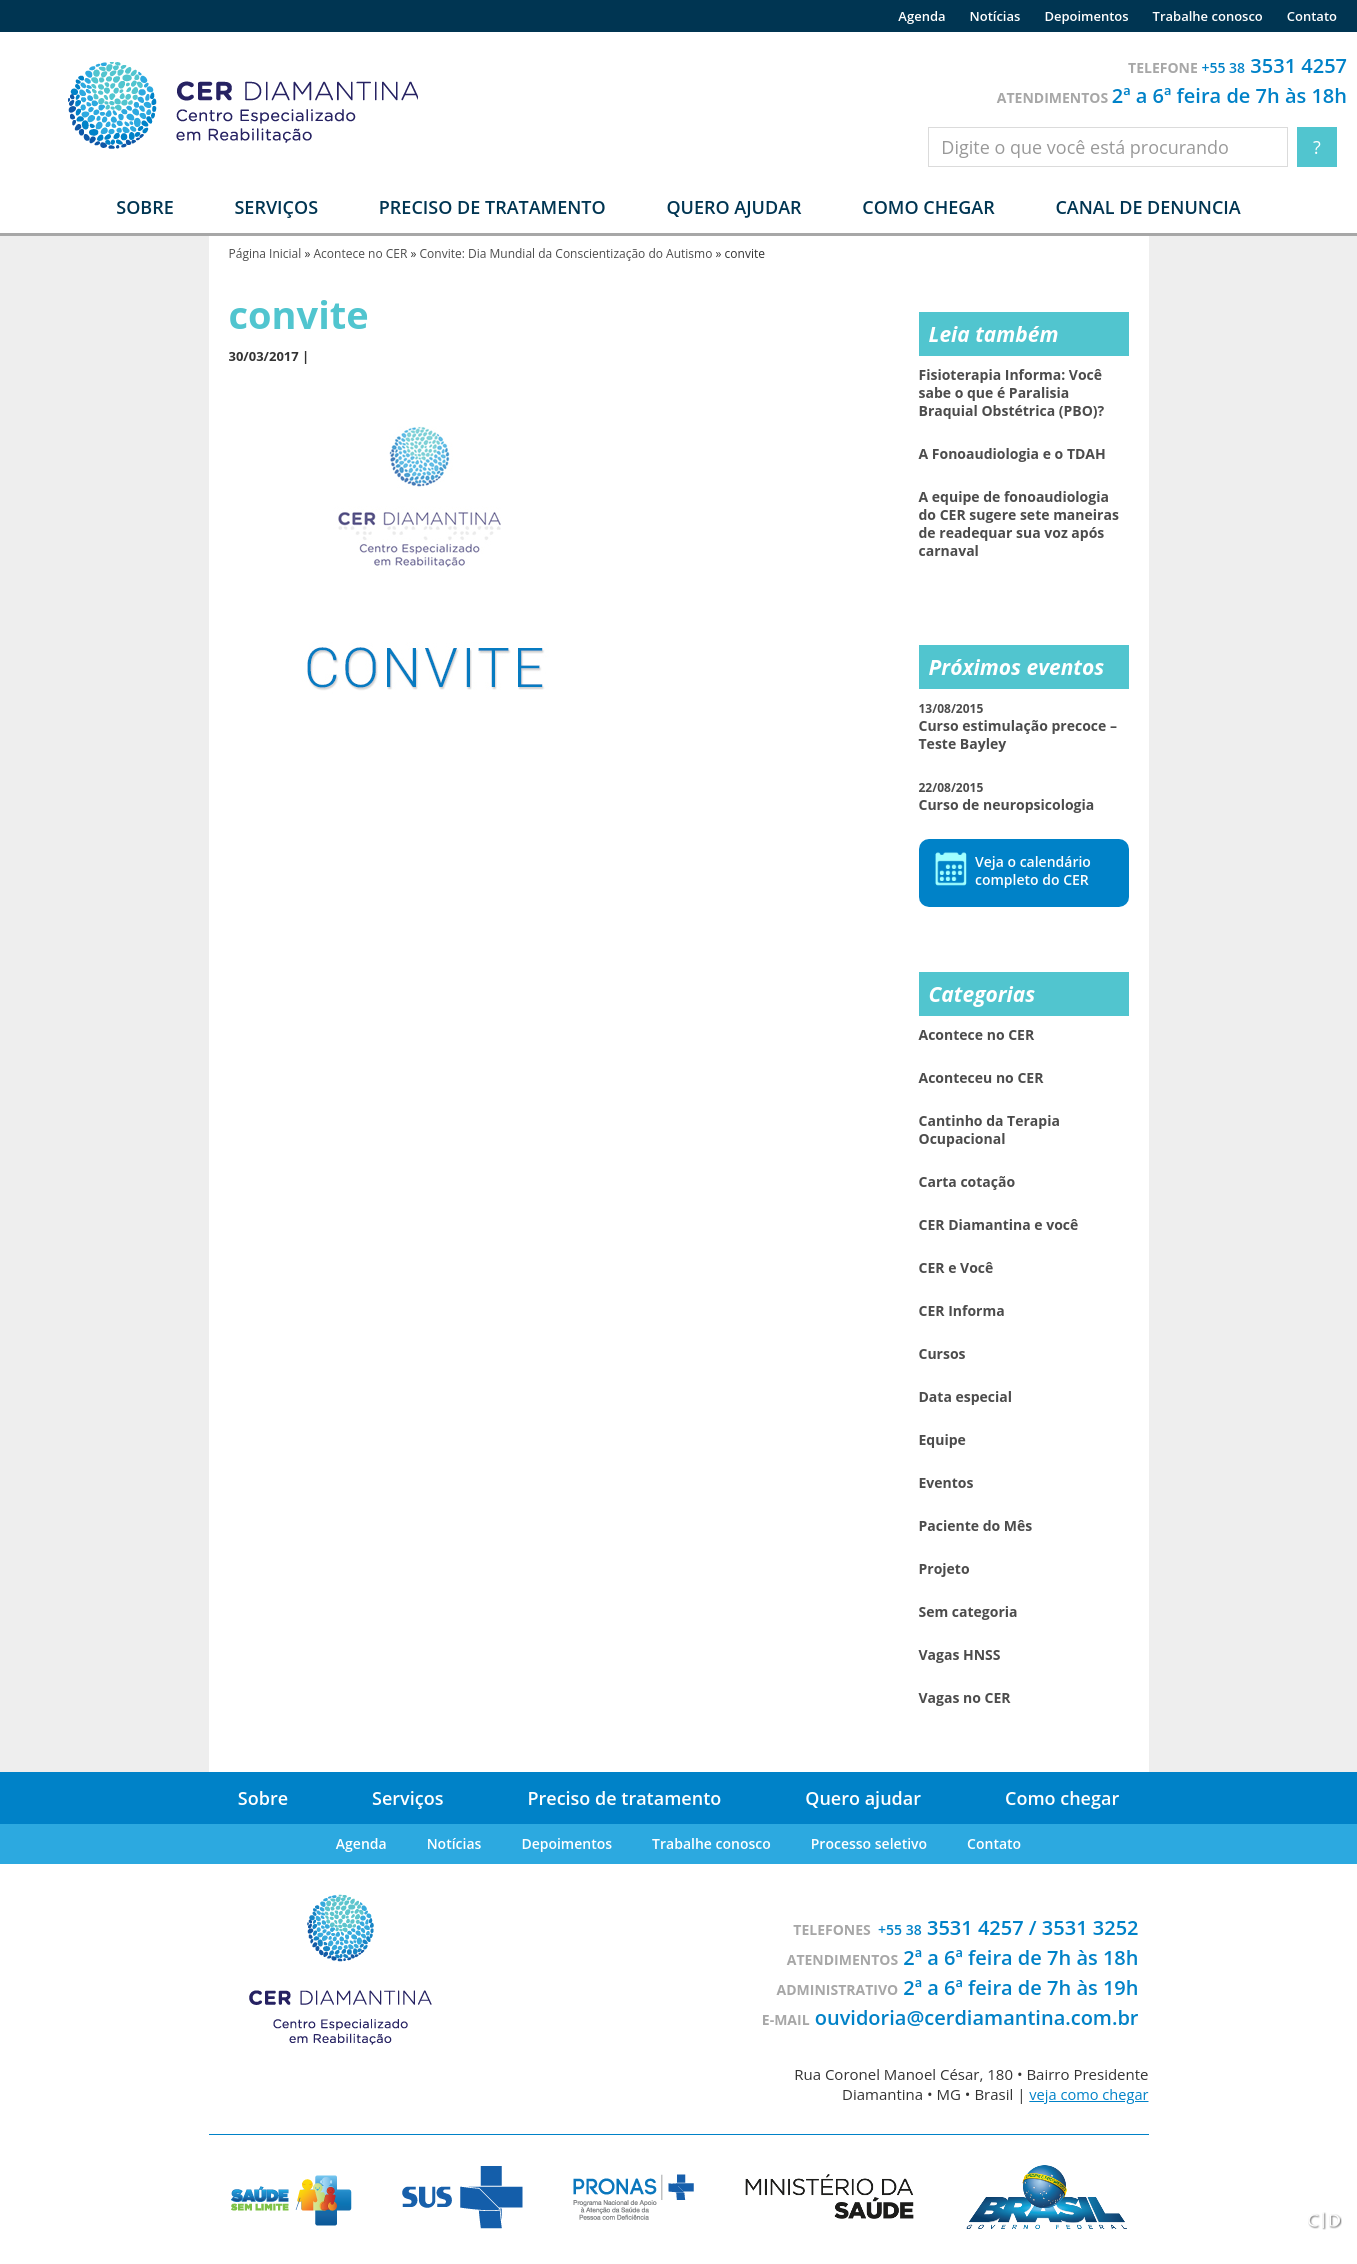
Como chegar (928, 207)
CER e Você (956, 1268)
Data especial (966, 1397)
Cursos (942, 1354)
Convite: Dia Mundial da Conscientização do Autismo (566, 253)
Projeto (944, 1569)
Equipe (942, 1440)
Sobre (263, 1798)
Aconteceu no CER (981, 1078)
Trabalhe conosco (1208, 16)
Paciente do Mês (976, 1526)
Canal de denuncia (1147, 207)
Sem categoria (968, 1612)
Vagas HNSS (960, 1655)
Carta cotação (967, 1182)
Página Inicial (265, 253)
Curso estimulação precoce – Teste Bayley (1018, 726)
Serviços (407, 1798)
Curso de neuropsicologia (1007, 796)
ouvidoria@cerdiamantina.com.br (977, 2017)
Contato (1312, 16)
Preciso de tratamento (492, 207)
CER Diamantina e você (999, 1225)
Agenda (921, 16)
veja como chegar (1087, 2094)
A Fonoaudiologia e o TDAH (1012, 454)
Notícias (995, 16)
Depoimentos (1086, 16)
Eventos (946, 1483)
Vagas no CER (965, 1698)
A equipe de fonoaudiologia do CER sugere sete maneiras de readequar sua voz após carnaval (1019, 524)
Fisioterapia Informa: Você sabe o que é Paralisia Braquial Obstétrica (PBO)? (1012, 393)
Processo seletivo (869, 1843)
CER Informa (962, 1311)
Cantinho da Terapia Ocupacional (989, 1130)
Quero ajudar (733, 207)
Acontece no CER (360, 253)
